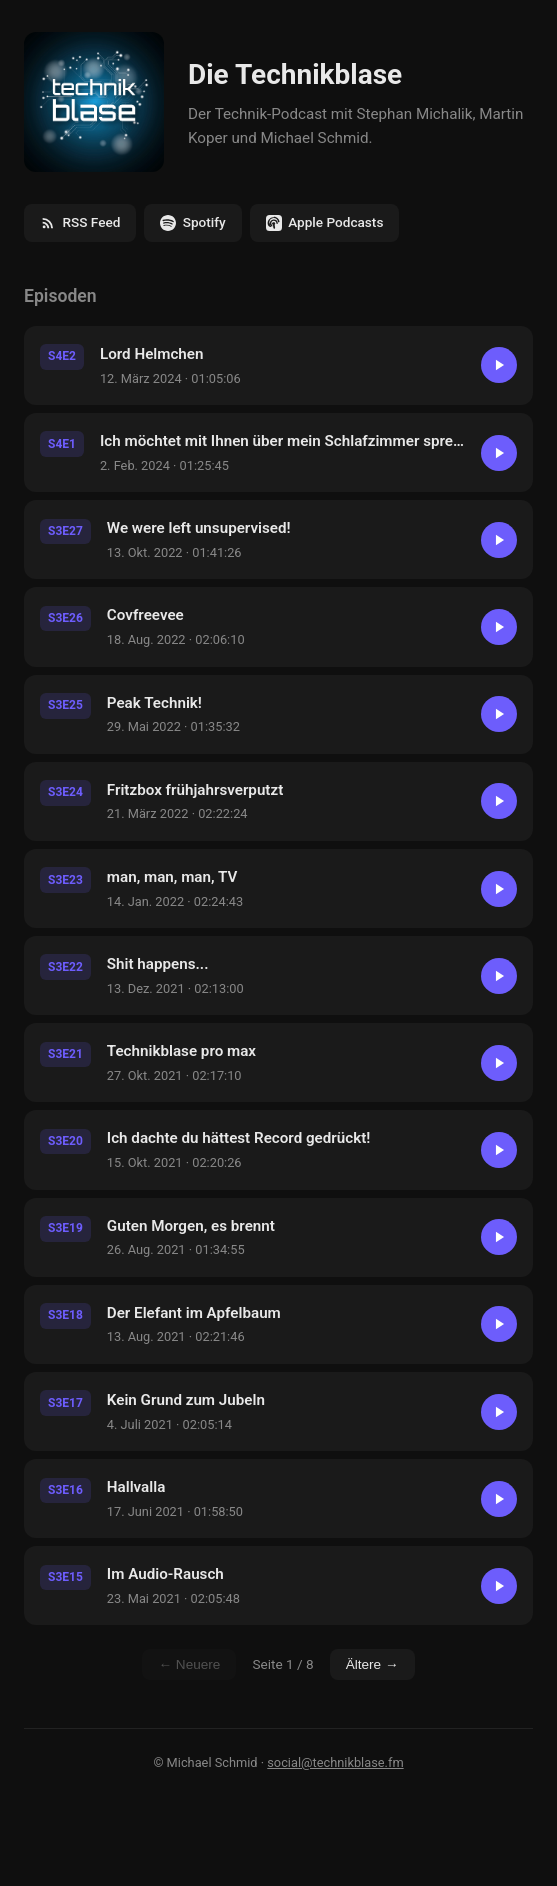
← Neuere (189, 1664)
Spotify (192, 222)
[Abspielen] (499, 365)
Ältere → (372, 1664)
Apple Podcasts (325, 222)
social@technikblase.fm (335, 1762)
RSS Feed (80, 222)
